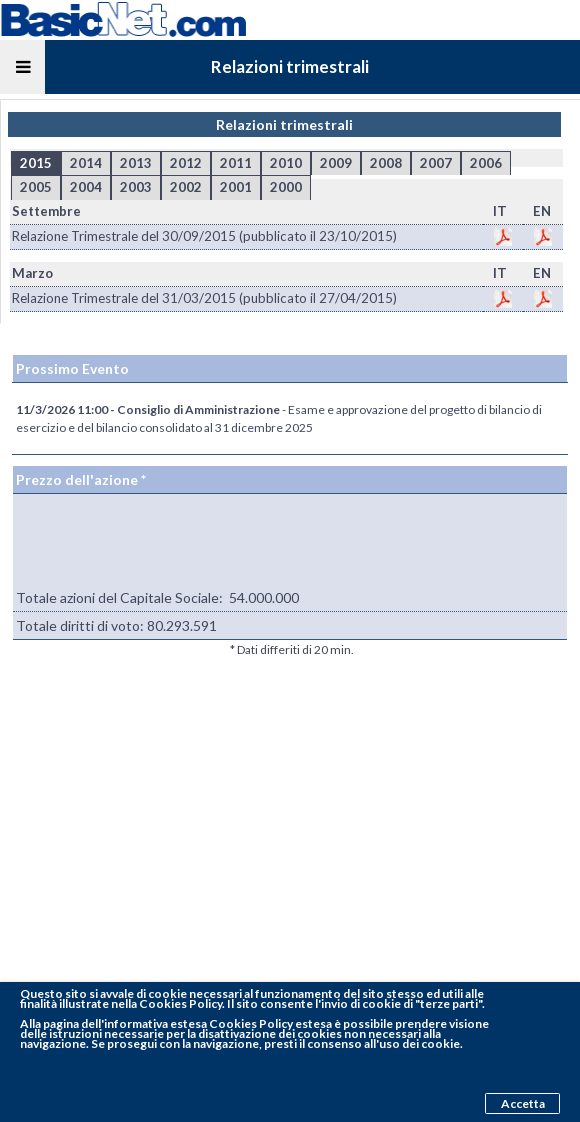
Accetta (523, 1103)
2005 (36, 187)
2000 (286, 187)
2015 (36, 163)
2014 (86, 163)
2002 (186, 187)
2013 (136, 163)
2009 (336, 163)
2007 (436, 163)
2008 (386, 163)
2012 (186, 163)
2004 (86, 187)
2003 (136, 187)
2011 (236, 163)
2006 (486, 163)
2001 (236, 187)
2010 (286, 163)
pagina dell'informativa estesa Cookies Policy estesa (187, 1023)
